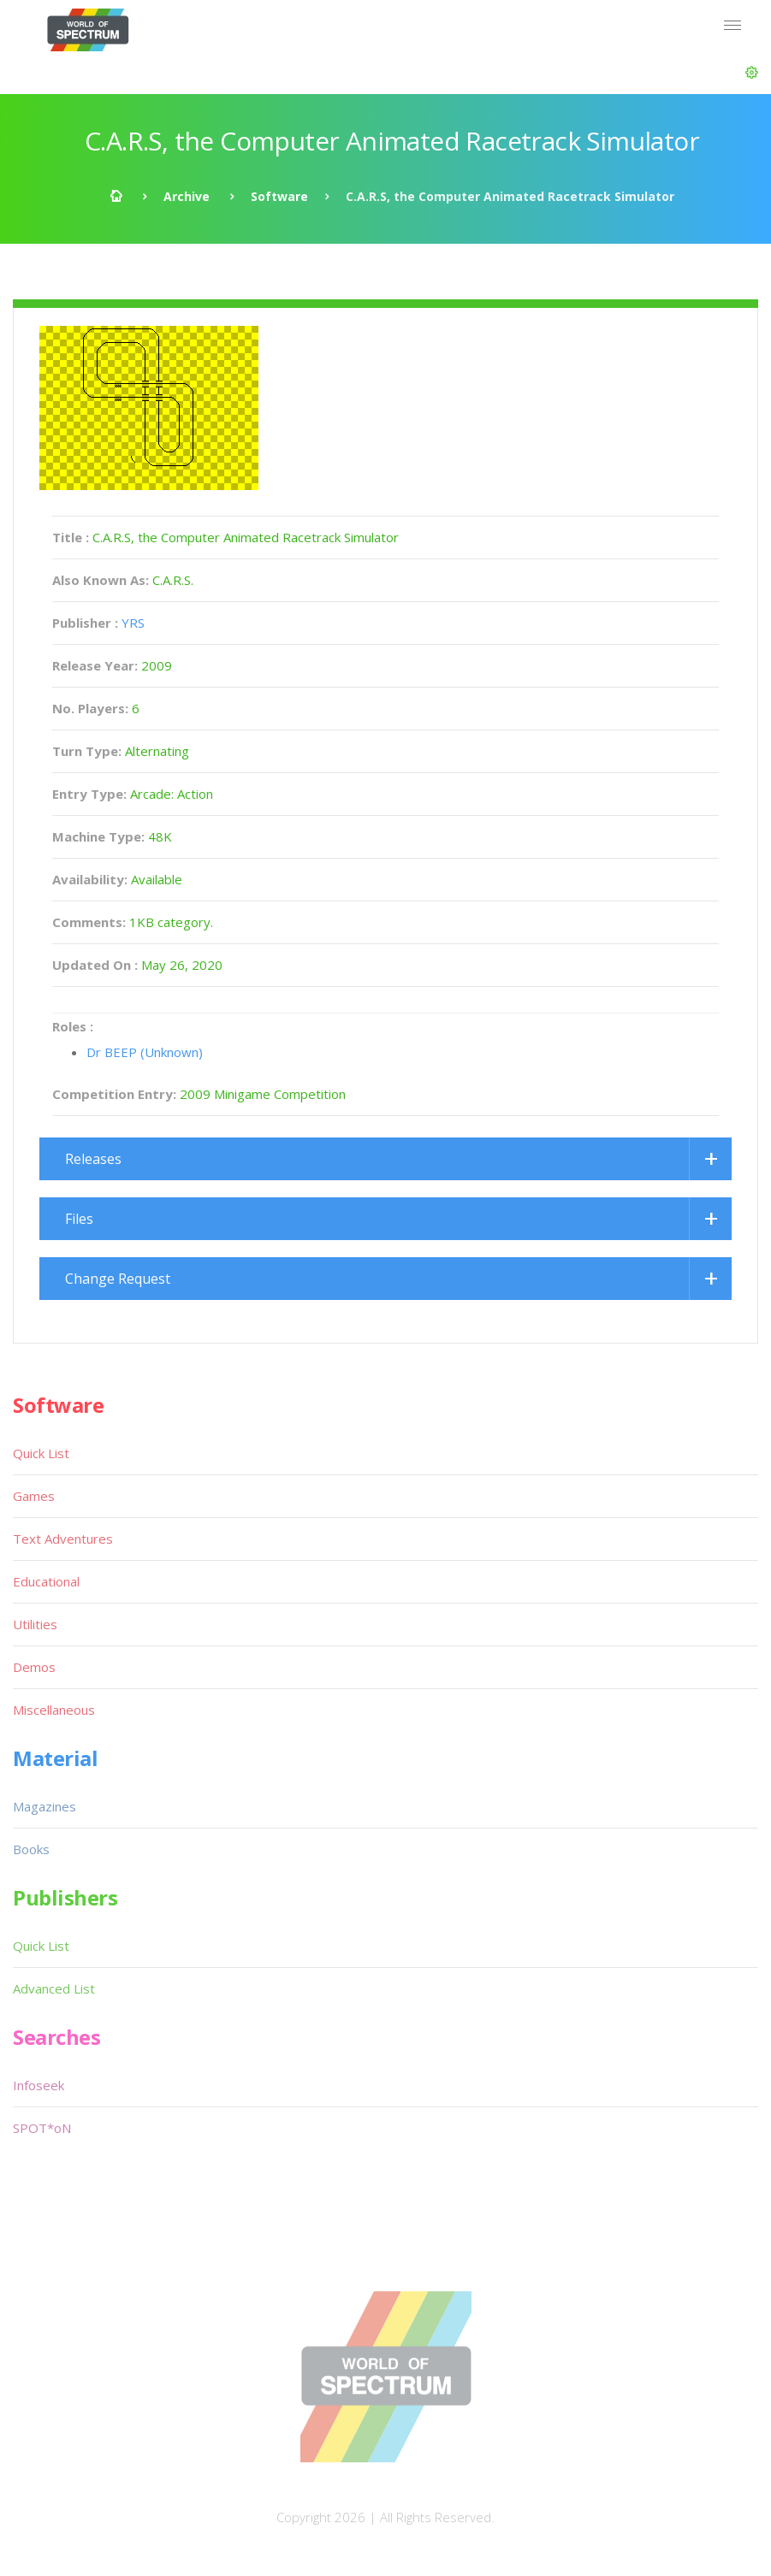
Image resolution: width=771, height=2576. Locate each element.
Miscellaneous (54, 1709)
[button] (751, 72)
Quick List (41, 1453)
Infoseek (38, 2085)
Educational (46, 1581)
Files (79, 1218)
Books (31, 1849)
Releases (93, 1158)
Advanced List (54, 1988)
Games (34, 1495)
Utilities (35, 1624)
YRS (133, 622)
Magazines (44, 1806)
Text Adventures (63, 1538)
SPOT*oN (42, 2127)
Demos (34, 1666)
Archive (186, 196)
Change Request (117, 1278)
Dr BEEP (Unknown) (144, 1052)
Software (279, 196)
